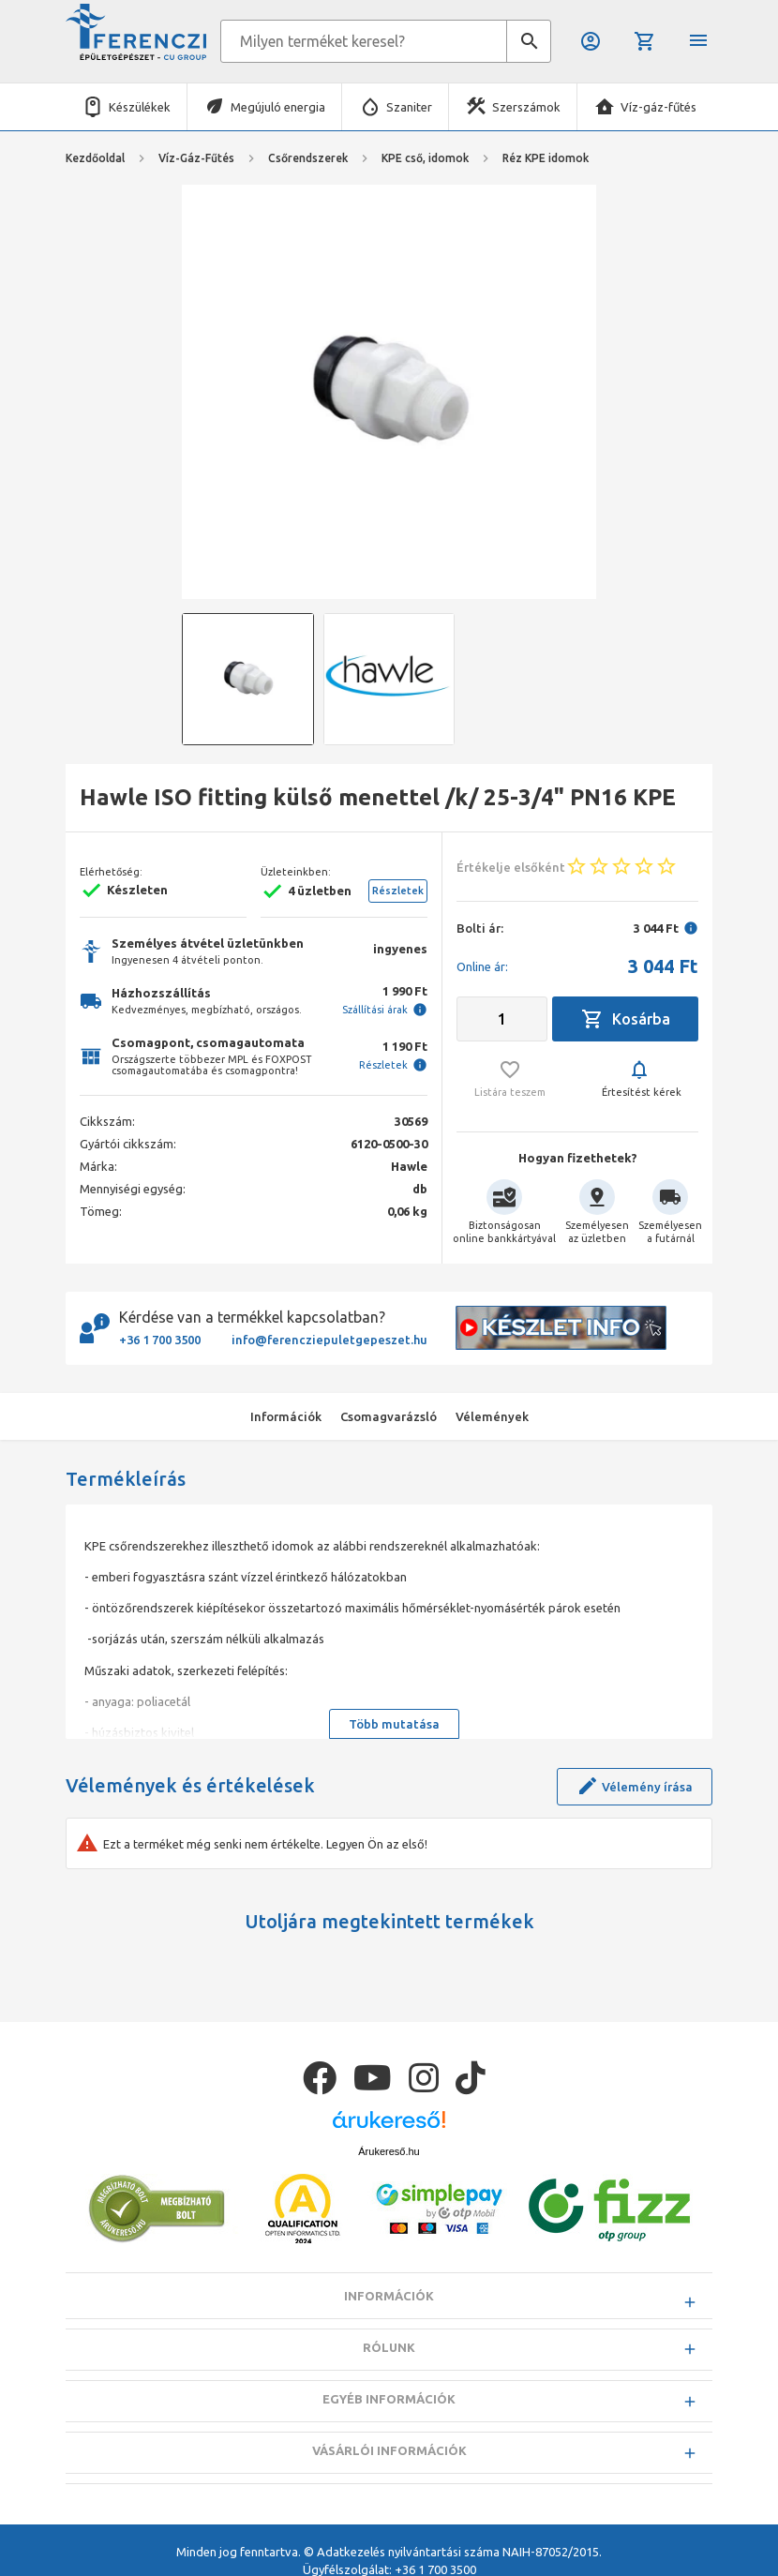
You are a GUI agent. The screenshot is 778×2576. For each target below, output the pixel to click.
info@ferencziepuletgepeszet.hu (329, 1339)
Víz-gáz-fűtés (658, 106)
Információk (389, 2295)
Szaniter (409, 106)
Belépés (590, 41)
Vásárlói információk (389, 2450)
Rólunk (389, 2347)
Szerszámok (526, 106)
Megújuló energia (278, 106)
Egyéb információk (389, 2398)
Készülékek (140, 106)
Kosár (645, 41)
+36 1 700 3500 (160, 1339)
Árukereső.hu (388, 2151)
